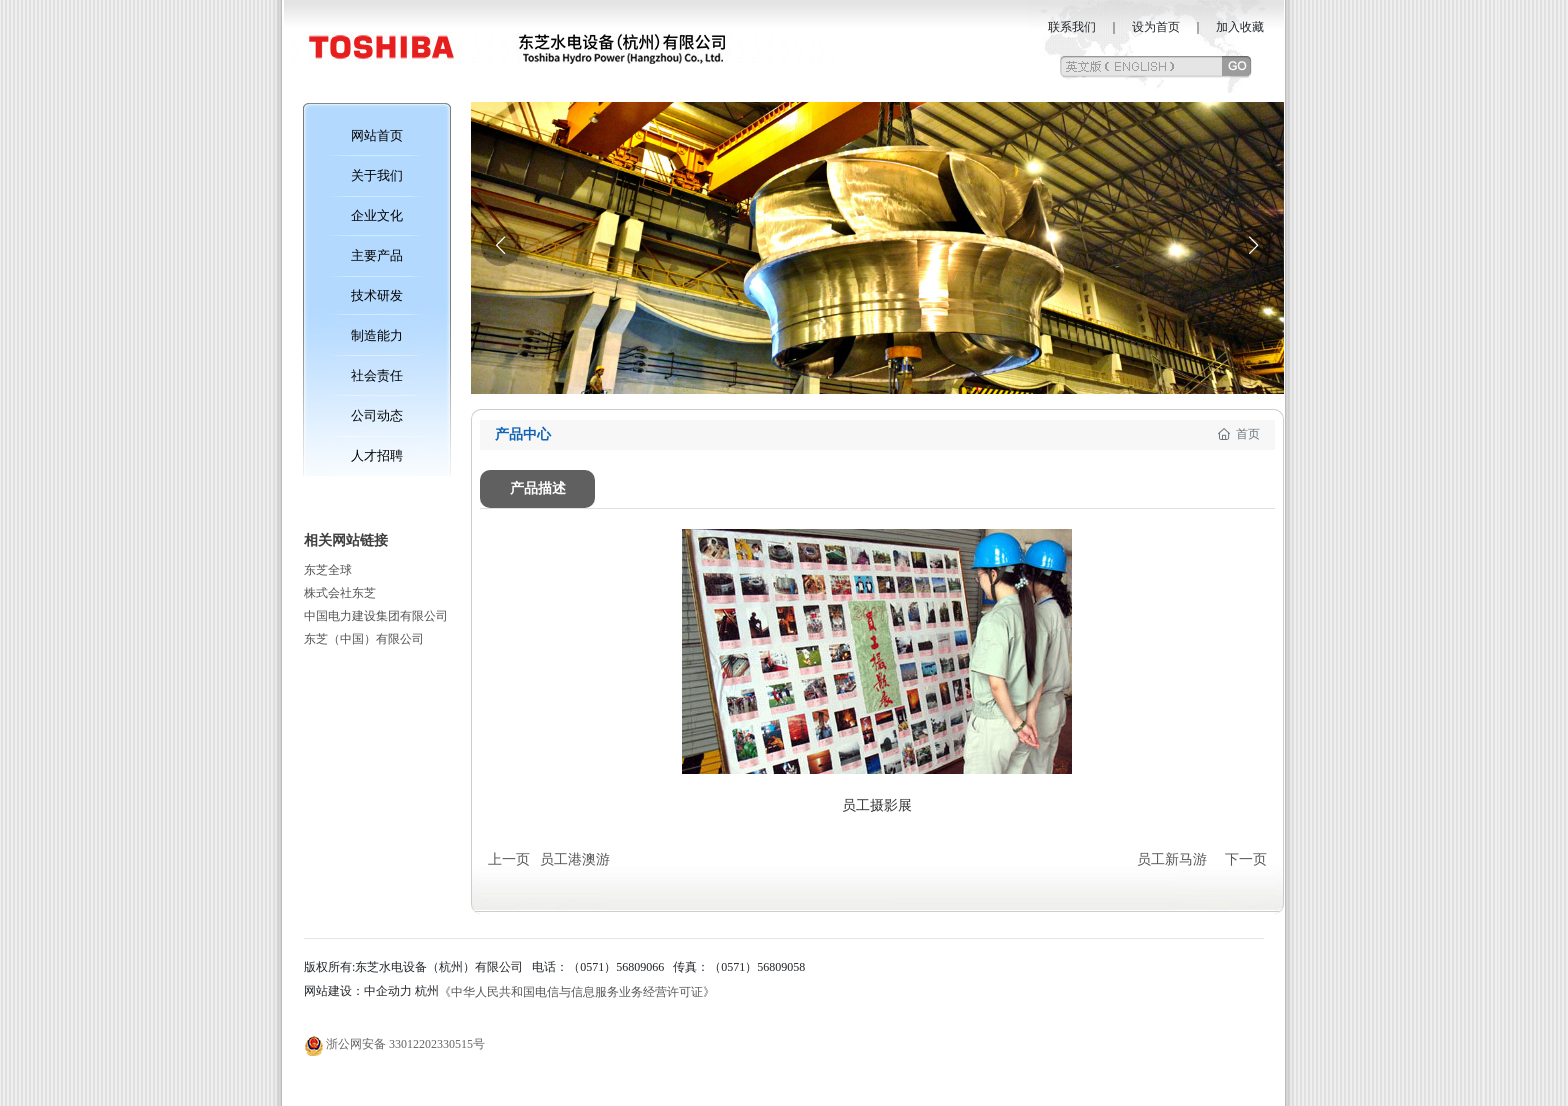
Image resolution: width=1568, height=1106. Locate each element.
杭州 (427, 991)
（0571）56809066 (616, 967)
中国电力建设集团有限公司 (376, 616)
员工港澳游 (575, 859)
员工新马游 (1172, 859)
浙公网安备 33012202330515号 (405, 1044)
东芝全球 (328, 570)
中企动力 (388, 991)
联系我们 (1072, 27)
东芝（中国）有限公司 (364, 639)
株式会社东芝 (340, 593)
